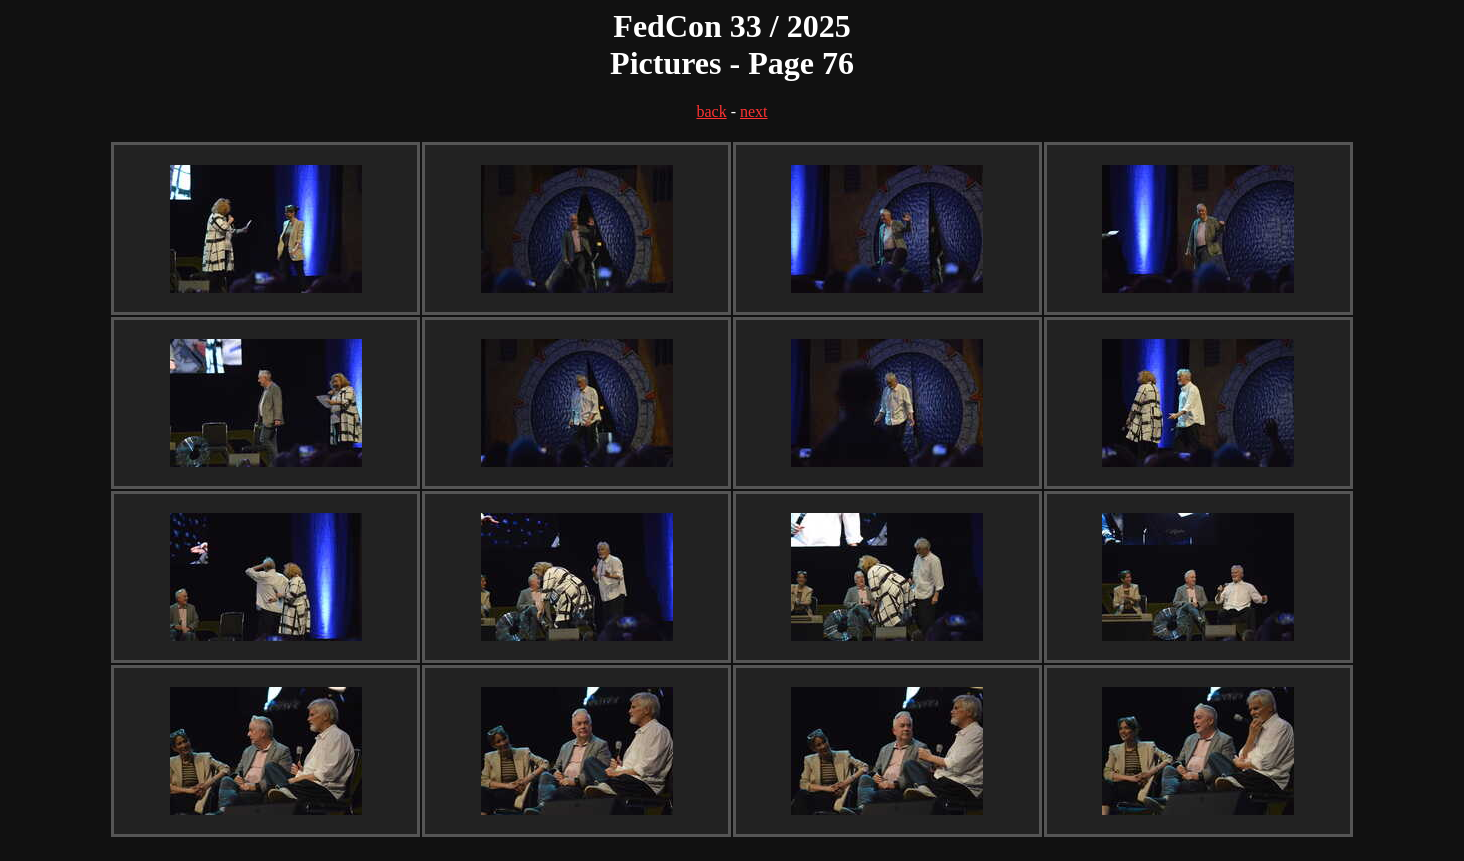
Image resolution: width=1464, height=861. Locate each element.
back (711, 111)
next (754, 111)
